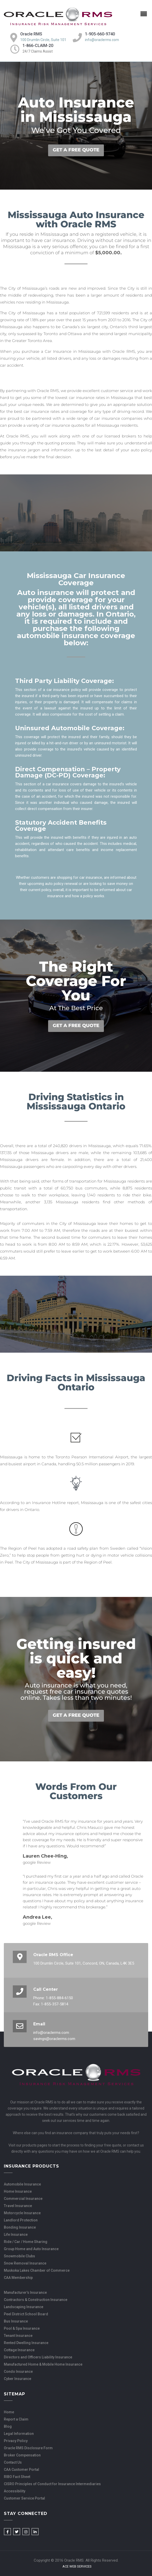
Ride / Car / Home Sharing (25, 2242)
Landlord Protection (21, 2220)
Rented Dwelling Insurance (26, 2343)
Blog (8, 2426)
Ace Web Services (77, 2566)
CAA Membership (18, 2278)
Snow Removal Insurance (25, 2263)
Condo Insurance (18, 2371)
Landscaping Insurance (23, 2307)
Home (9, 2412)
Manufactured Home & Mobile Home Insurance (43, 2364)
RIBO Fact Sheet (17, 2477)
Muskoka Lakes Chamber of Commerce (37, 2270)
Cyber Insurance (17, 2379)
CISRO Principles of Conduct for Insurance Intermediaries (52, 2484)
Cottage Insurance (19, 2350)
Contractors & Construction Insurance (35, 2300)
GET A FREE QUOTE (76, 150)
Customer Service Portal (24, 2498)
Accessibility (14, 2491)
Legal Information (19, 2434)
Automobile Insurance (22, 2184)
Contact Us (13, 2462)
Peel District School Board (26, 2314)
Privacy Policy (16, 2441)
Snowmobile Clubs (19, 2256)
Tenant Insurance (18, 2336)
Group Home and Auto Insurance (31, 2249)
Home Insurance (18, 2191)
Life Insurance (16, 2234)
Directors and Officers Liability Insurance (38, 2357)
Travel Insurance (18, 2206)
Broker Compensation (22, 2455)
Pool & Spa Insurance (22, 2328)
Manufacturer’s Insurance (25, 2292)
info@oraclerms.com (102, 40)
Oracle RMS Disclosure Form (28, 2448)
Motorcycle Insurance (22, 2213)
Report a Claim (16, 2419)
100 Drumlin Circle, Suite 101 (43, 40)
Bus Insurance (16, 2321)
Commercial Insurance (23, 2199)
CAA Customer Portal (21, 2469)
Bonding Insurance (20, 2227)
